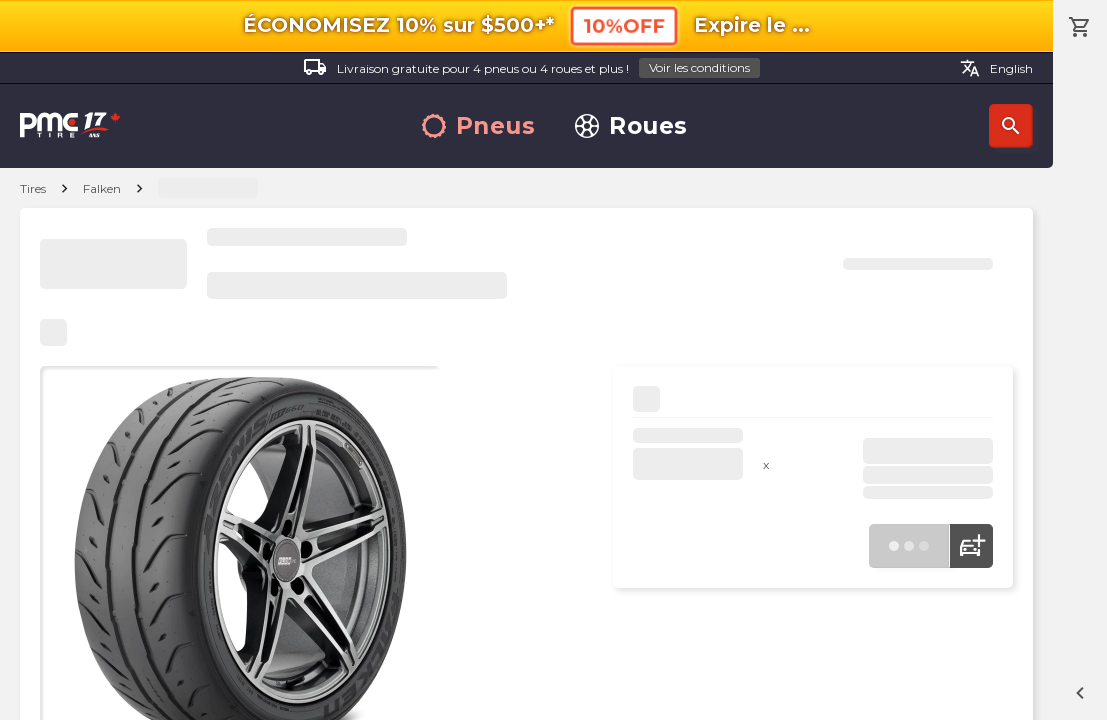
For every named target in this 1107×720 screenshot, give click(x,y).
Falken (102, 188)
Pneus (479, 126)
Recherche (1011, 126)
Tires (33, 188)
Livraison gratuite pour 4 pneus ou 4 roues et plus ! (531, 68)
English (996, 68)
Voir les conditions (699, 67)
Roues (631, 126)
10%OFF (624, 25)
